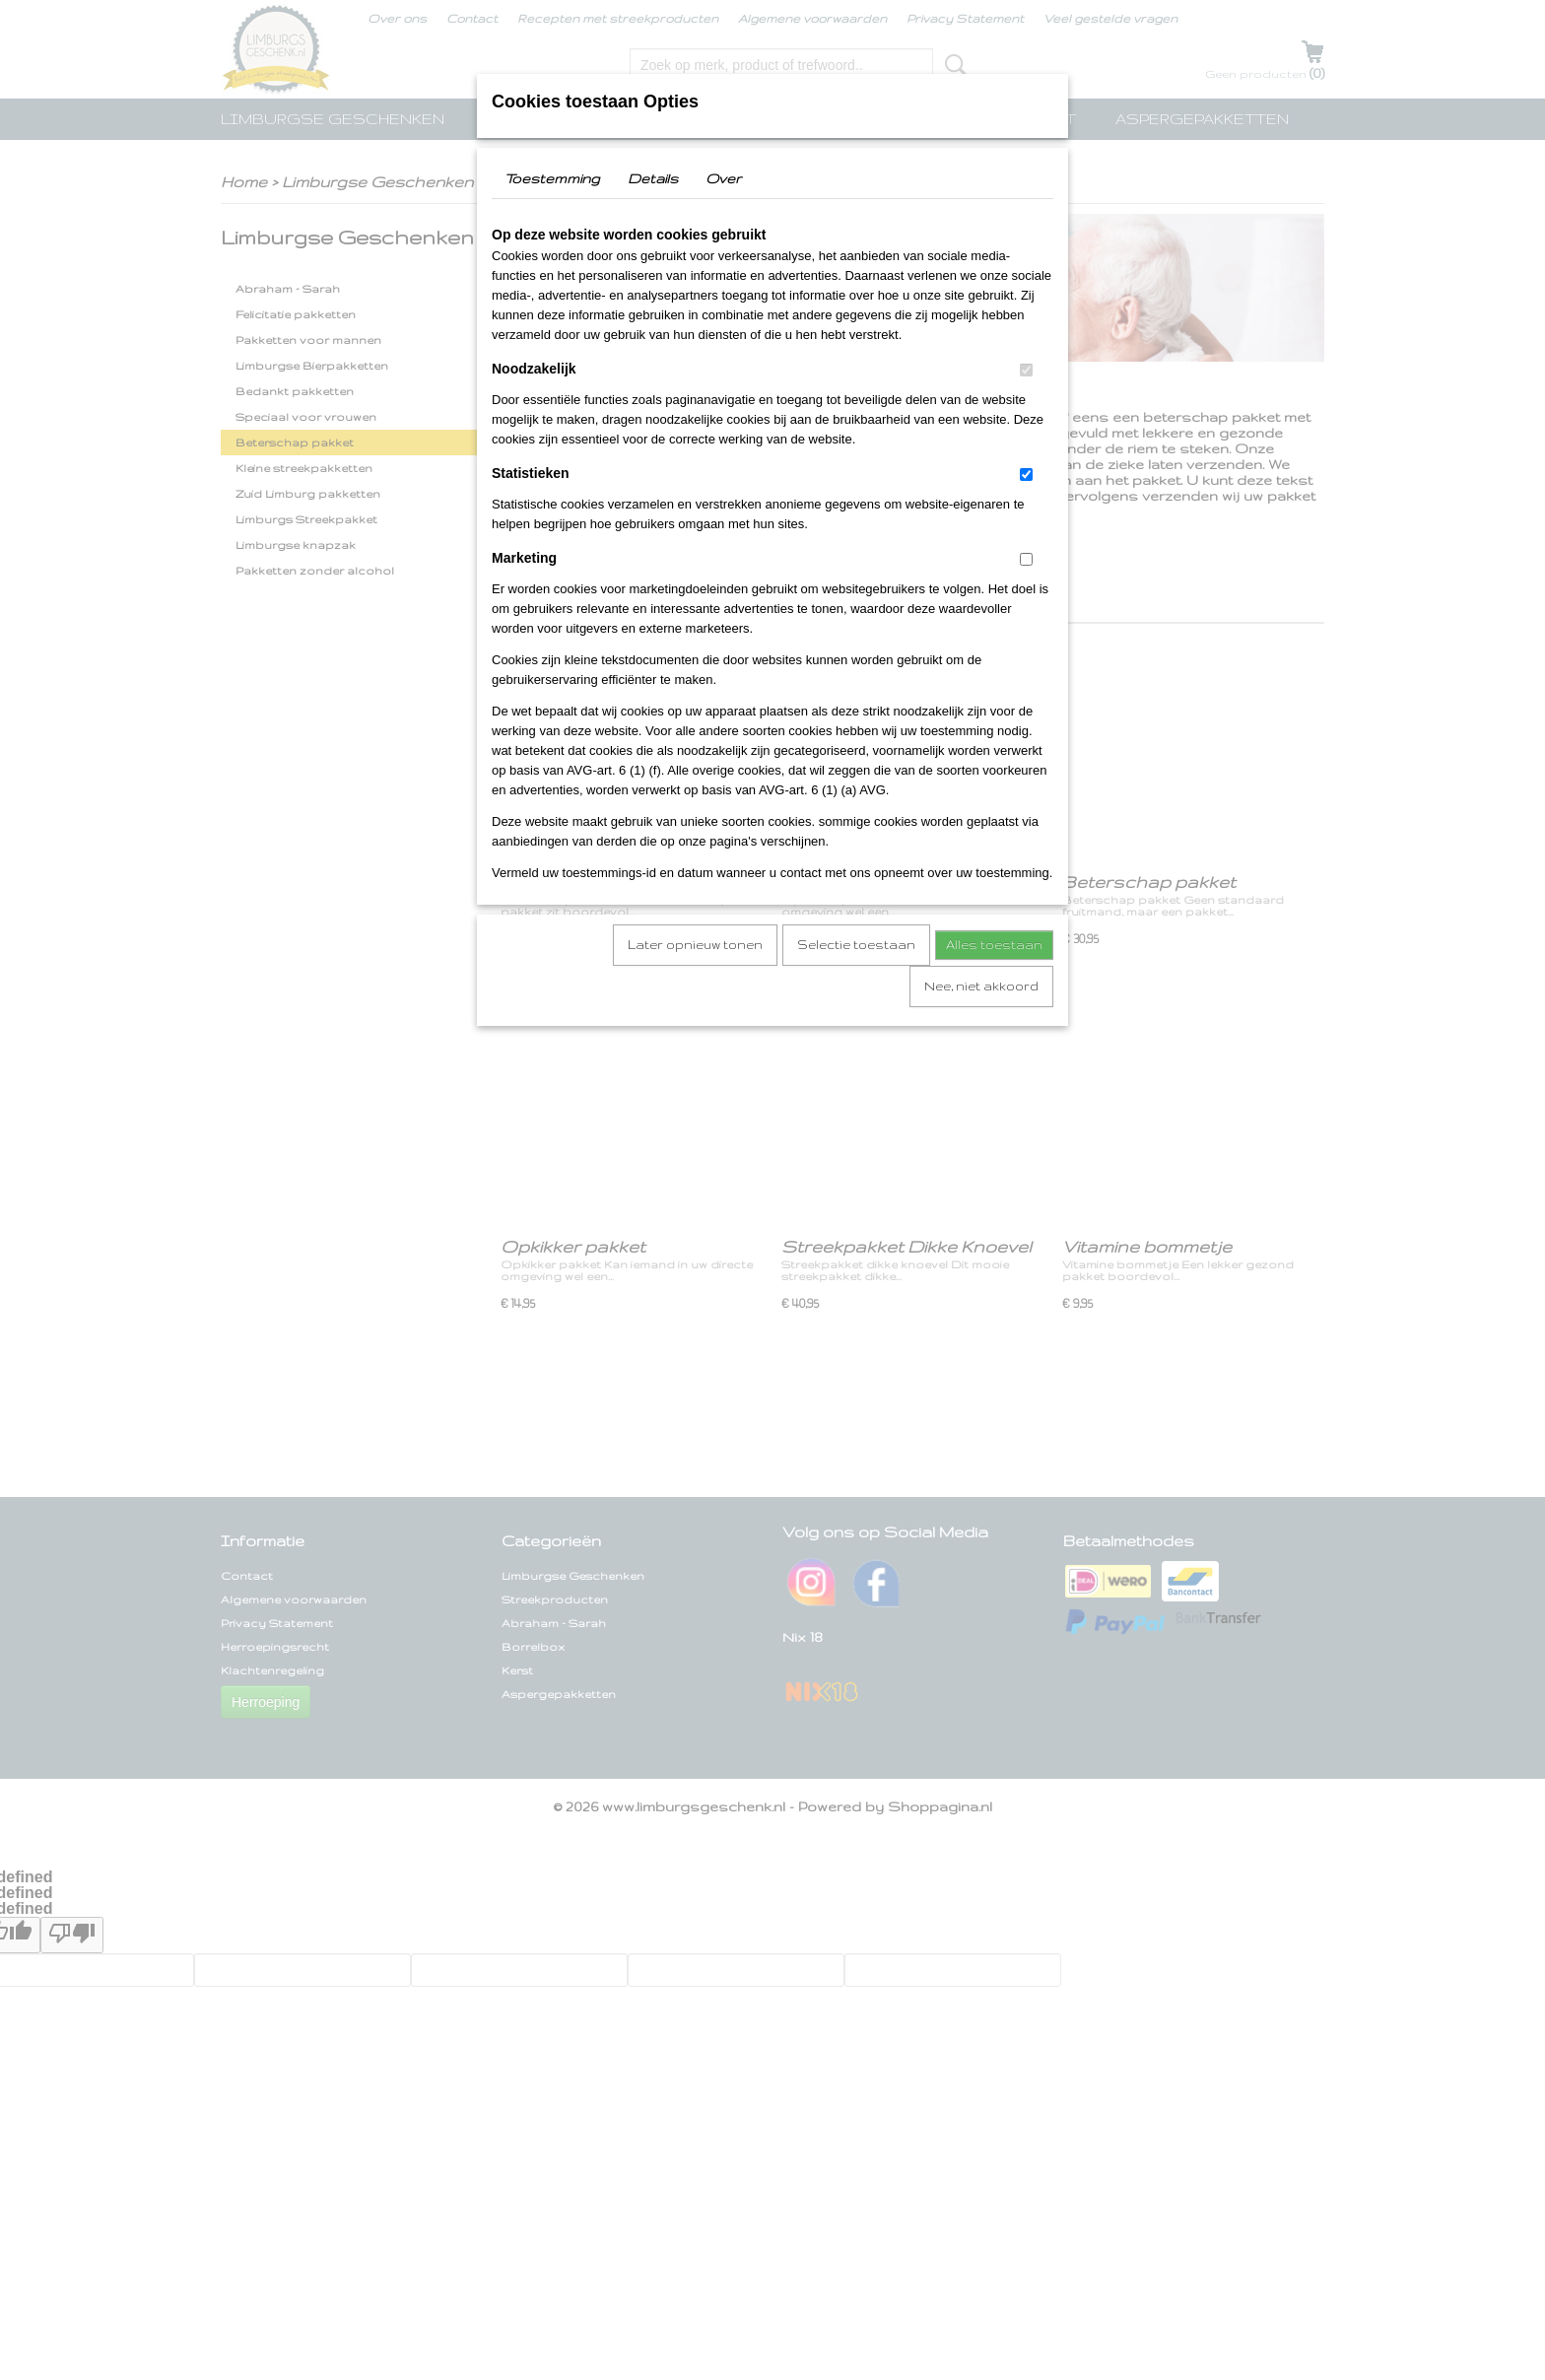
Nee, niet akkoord (981, 986)
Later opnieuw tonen (695, 944)
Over (723, 178)
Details (653, 178)
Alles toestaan (994, 944)
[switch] (1026, 370)
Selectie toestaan (856, 944)
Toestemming (552, 178)
